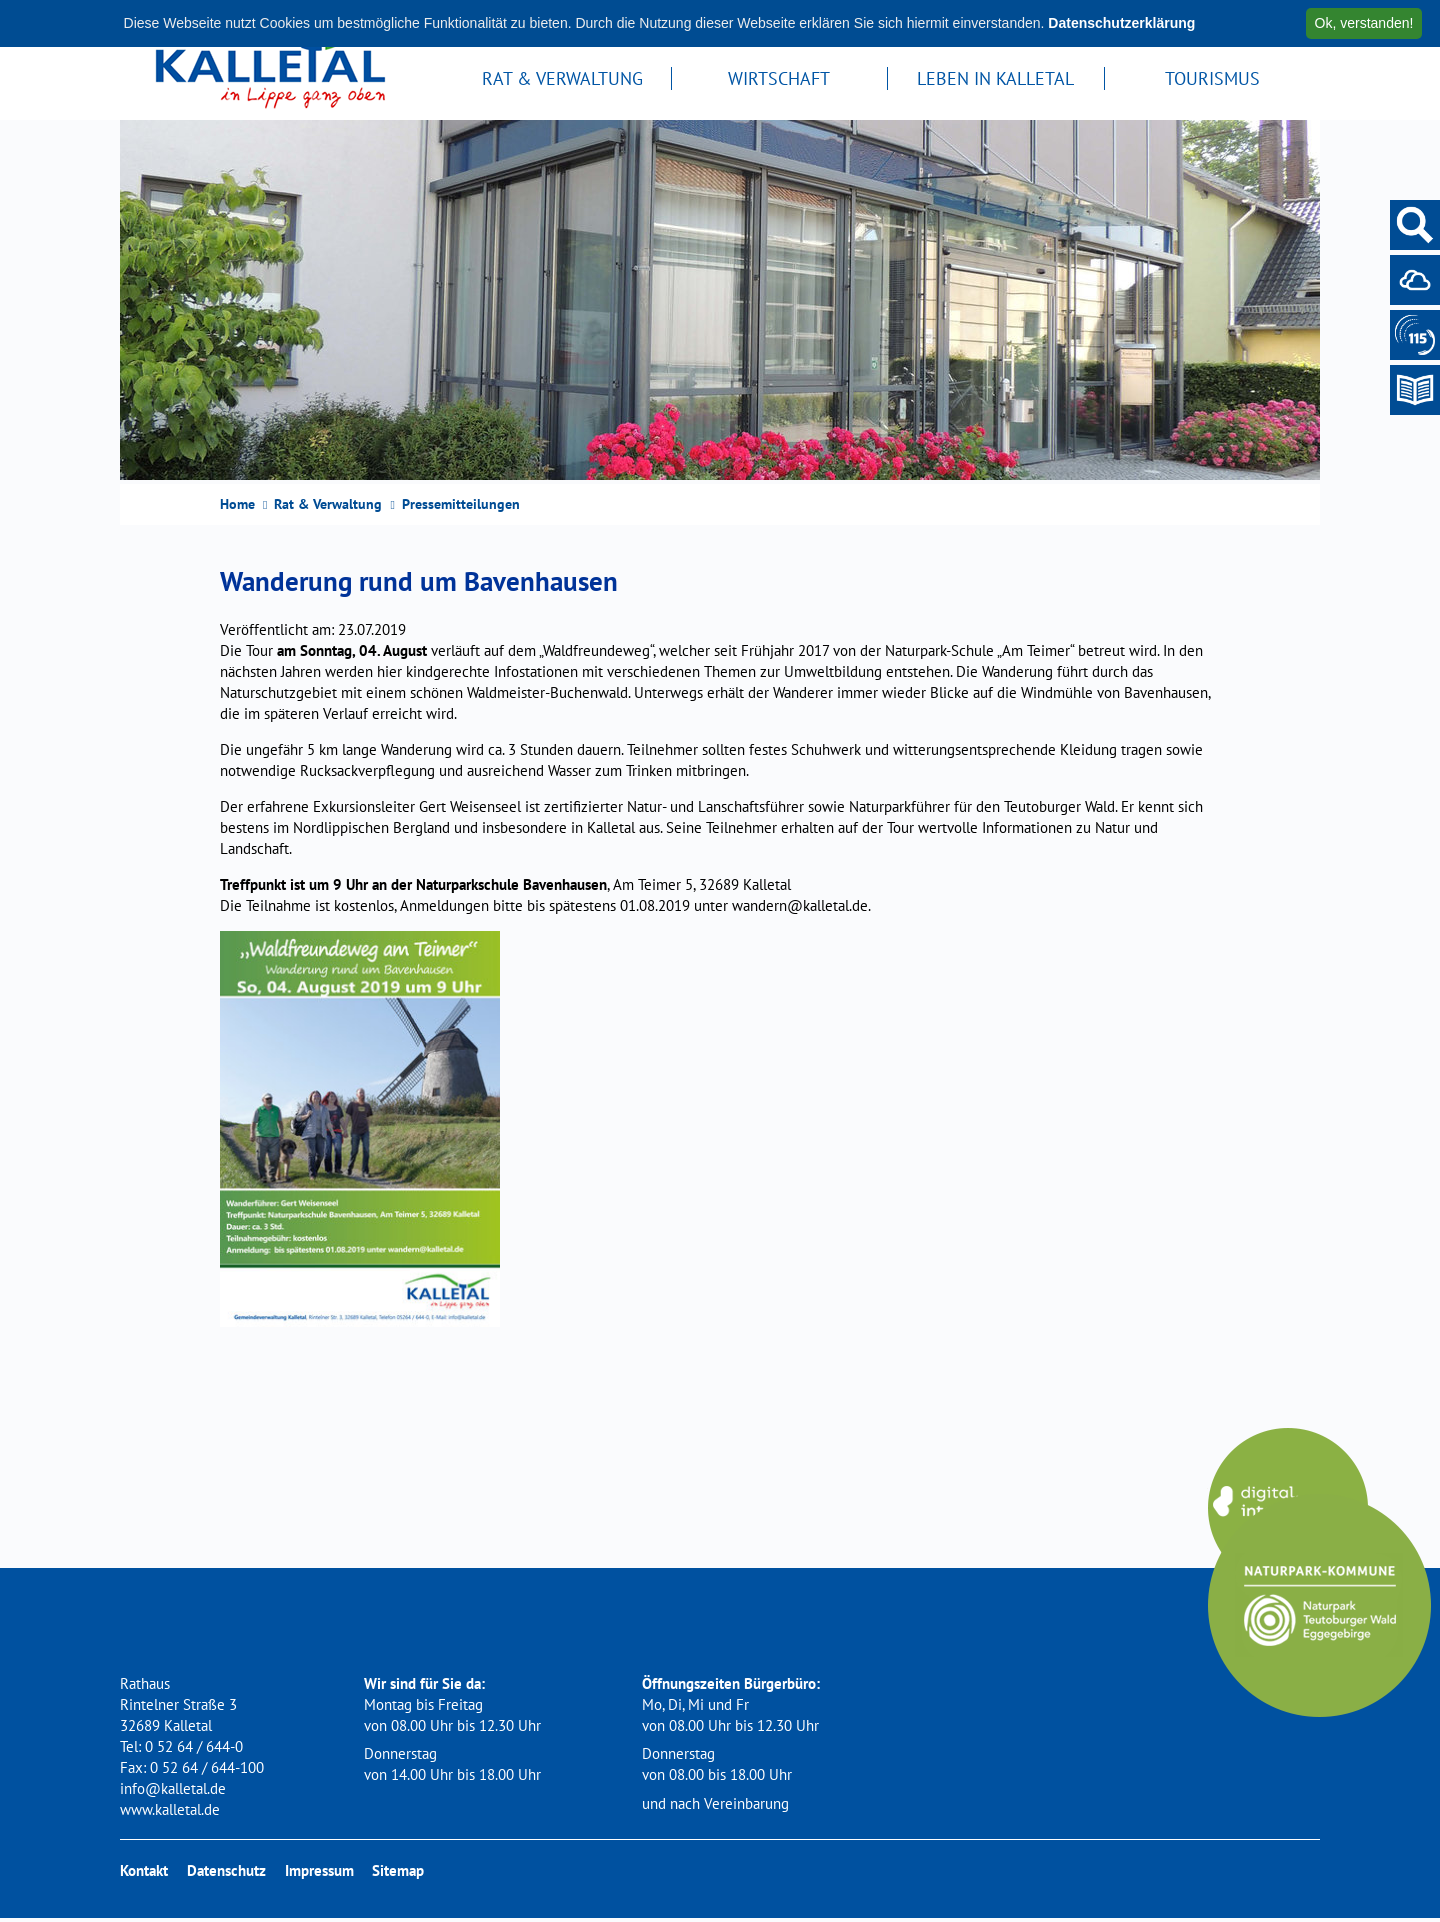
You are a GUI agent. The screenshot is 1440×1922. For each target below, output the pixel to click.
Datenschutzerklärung (1121, 23)
